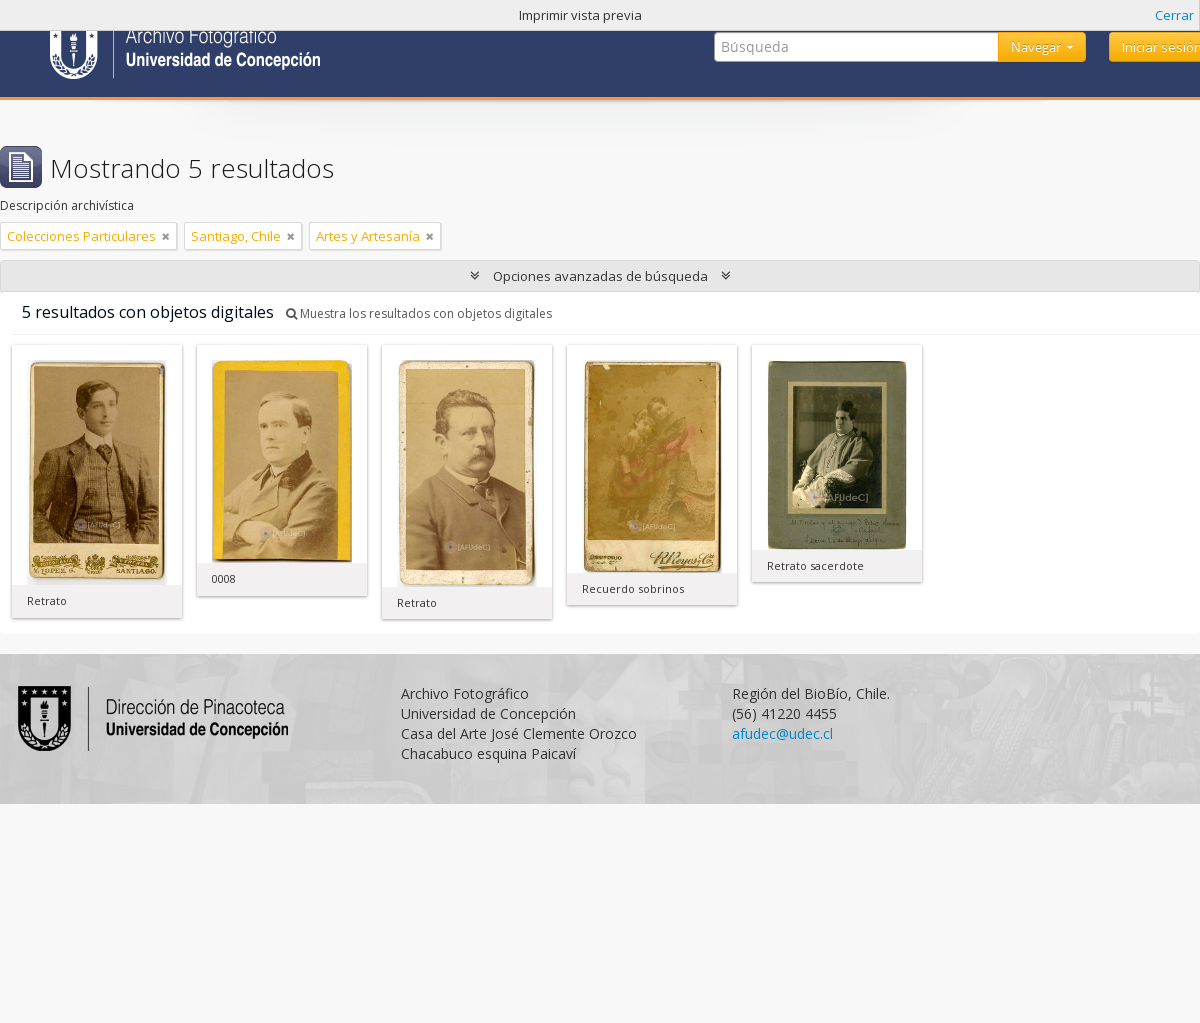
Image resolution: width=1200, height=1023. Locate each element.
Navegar (1037, 47)
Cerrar (1174, 15)
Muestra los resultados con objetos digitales (419, 313)
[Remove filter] (166, 236)
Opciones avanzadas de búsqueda (600, 276)
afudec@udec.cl (782, 733)
